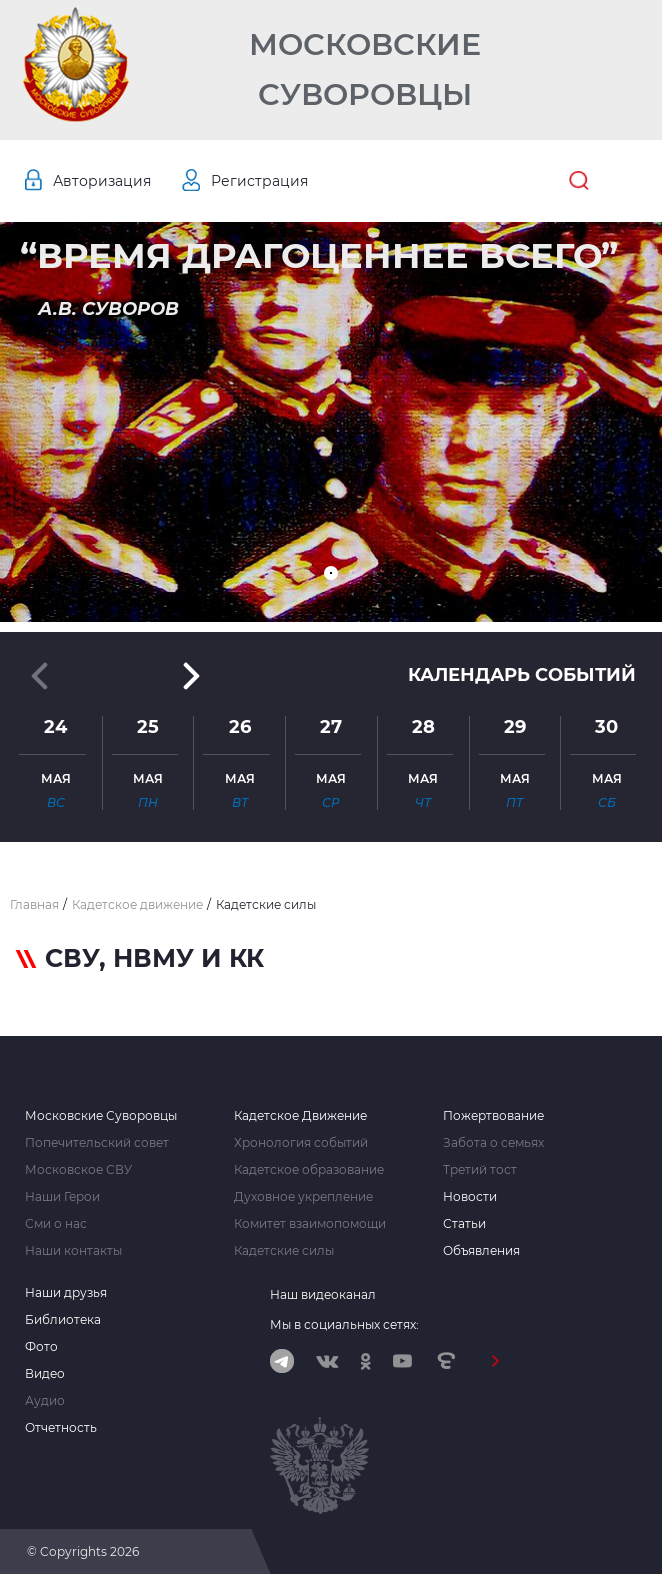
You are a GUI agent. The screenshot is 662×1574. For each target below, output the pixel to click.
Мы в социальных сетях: (344, 1324)
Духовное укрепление (303, 1197)
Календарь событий (522, 675)
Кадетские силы (284, 1251)
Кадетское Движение (300, 1116)
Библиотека (63, 1320)
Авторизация (102, 181)
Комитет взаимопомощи (310, 1224)
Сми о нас (56, 1224)
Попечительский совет (97, 1143)
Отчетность (61, 1428)
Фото (41, 1347)
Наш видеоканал (323, 1294)
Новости (470, 1197)
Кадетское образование (309, 1170)
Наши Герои (62, 1197)
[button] (331, 573)
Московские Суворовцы (365, 69)
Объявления (481, 1251)
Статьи (464, 1224)
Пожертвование (493, 1116)
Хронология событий (301, 1143)
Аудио (45, 1401)
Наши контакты (73, 1251)
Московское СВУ (78, 1170)
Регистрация (259, 181)
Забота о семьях (493, 1143)
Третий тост (480, 1170)
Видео (45, 1374)
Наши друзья (66, 1293)
